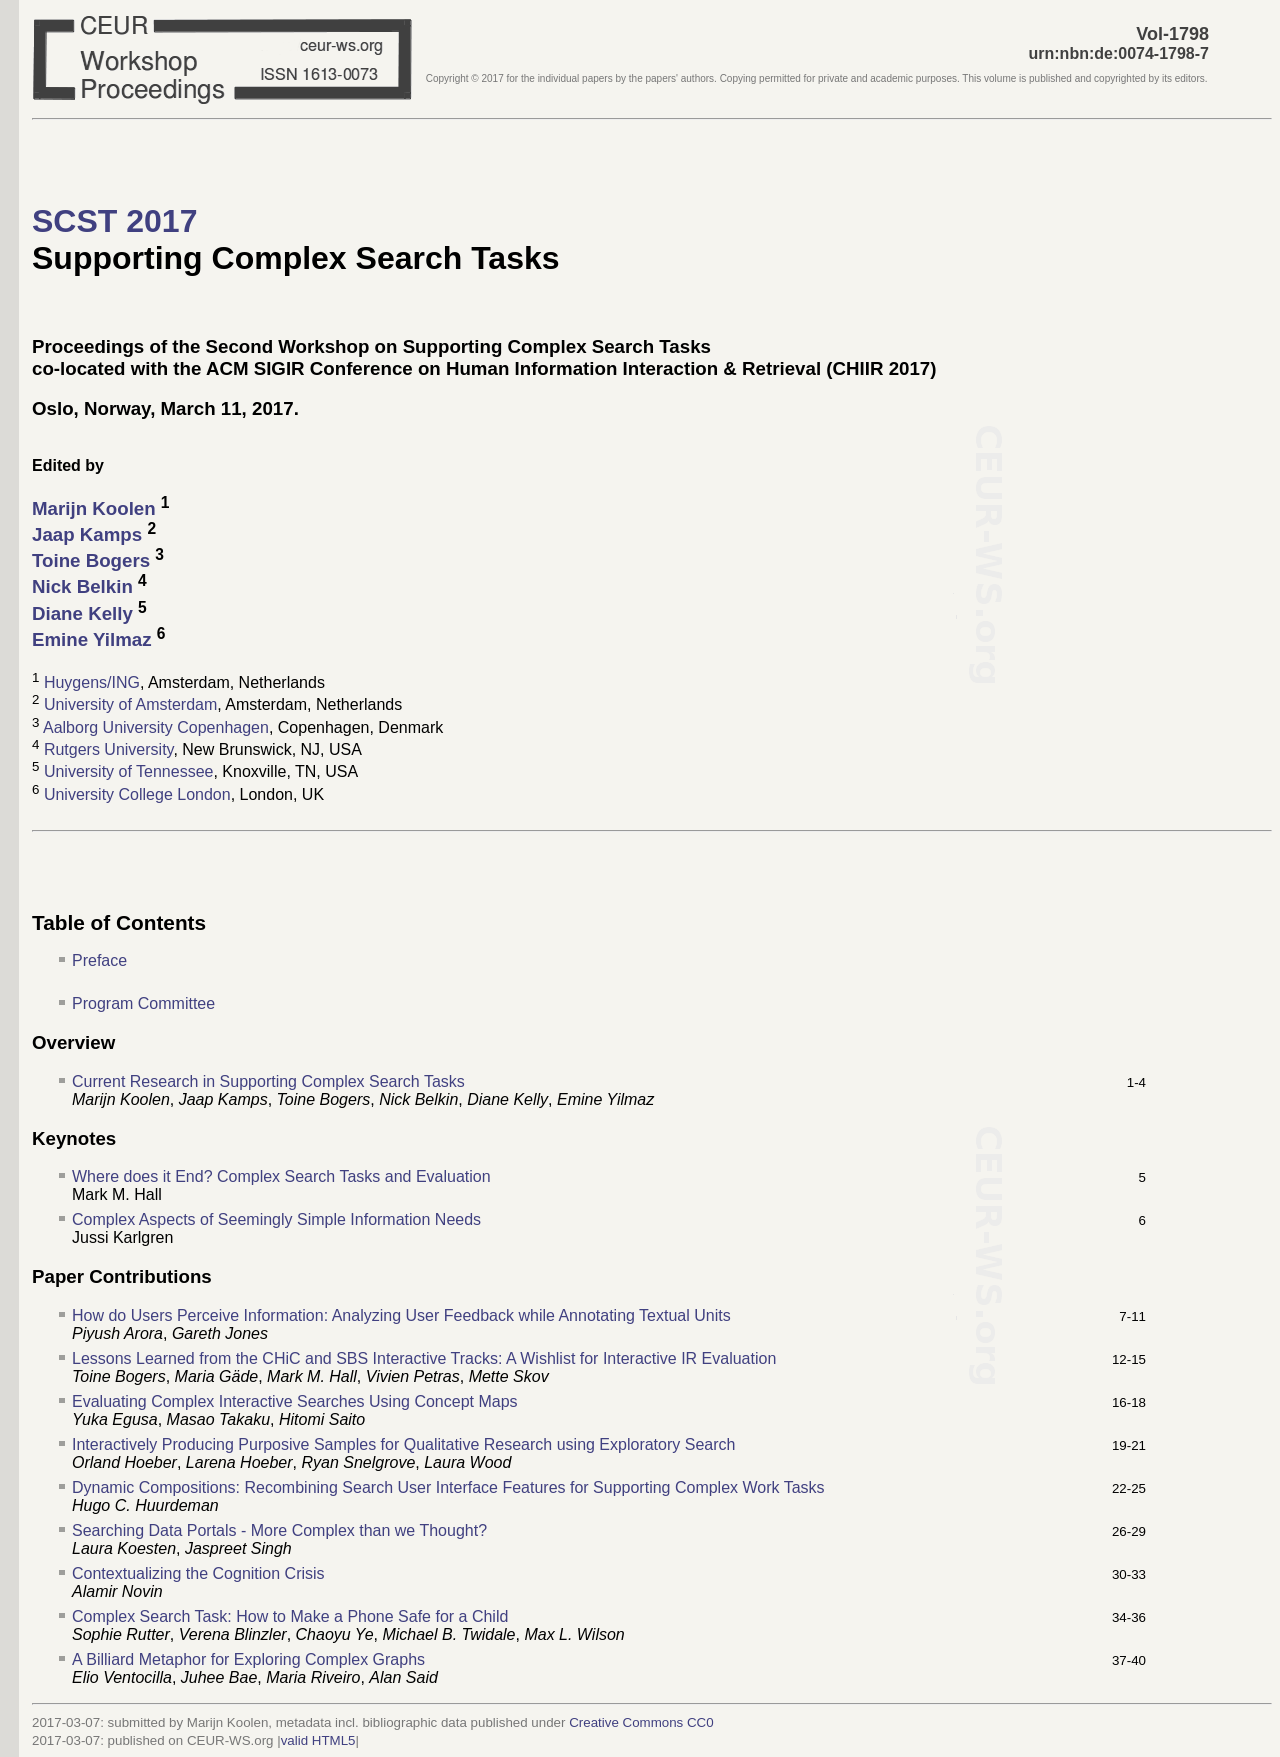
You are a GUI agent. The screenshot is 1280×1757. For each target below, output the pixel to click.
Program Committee (143, 1003)
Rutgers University (109, 749)
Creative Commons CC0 (641, 1722)
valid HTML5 (318, 1740)
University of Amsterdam (130, 705)
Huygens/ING (92, 682)
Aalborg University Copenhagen (156, 727)
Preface (99, 960)
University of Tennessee (129, 772)
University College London (137, 794)
